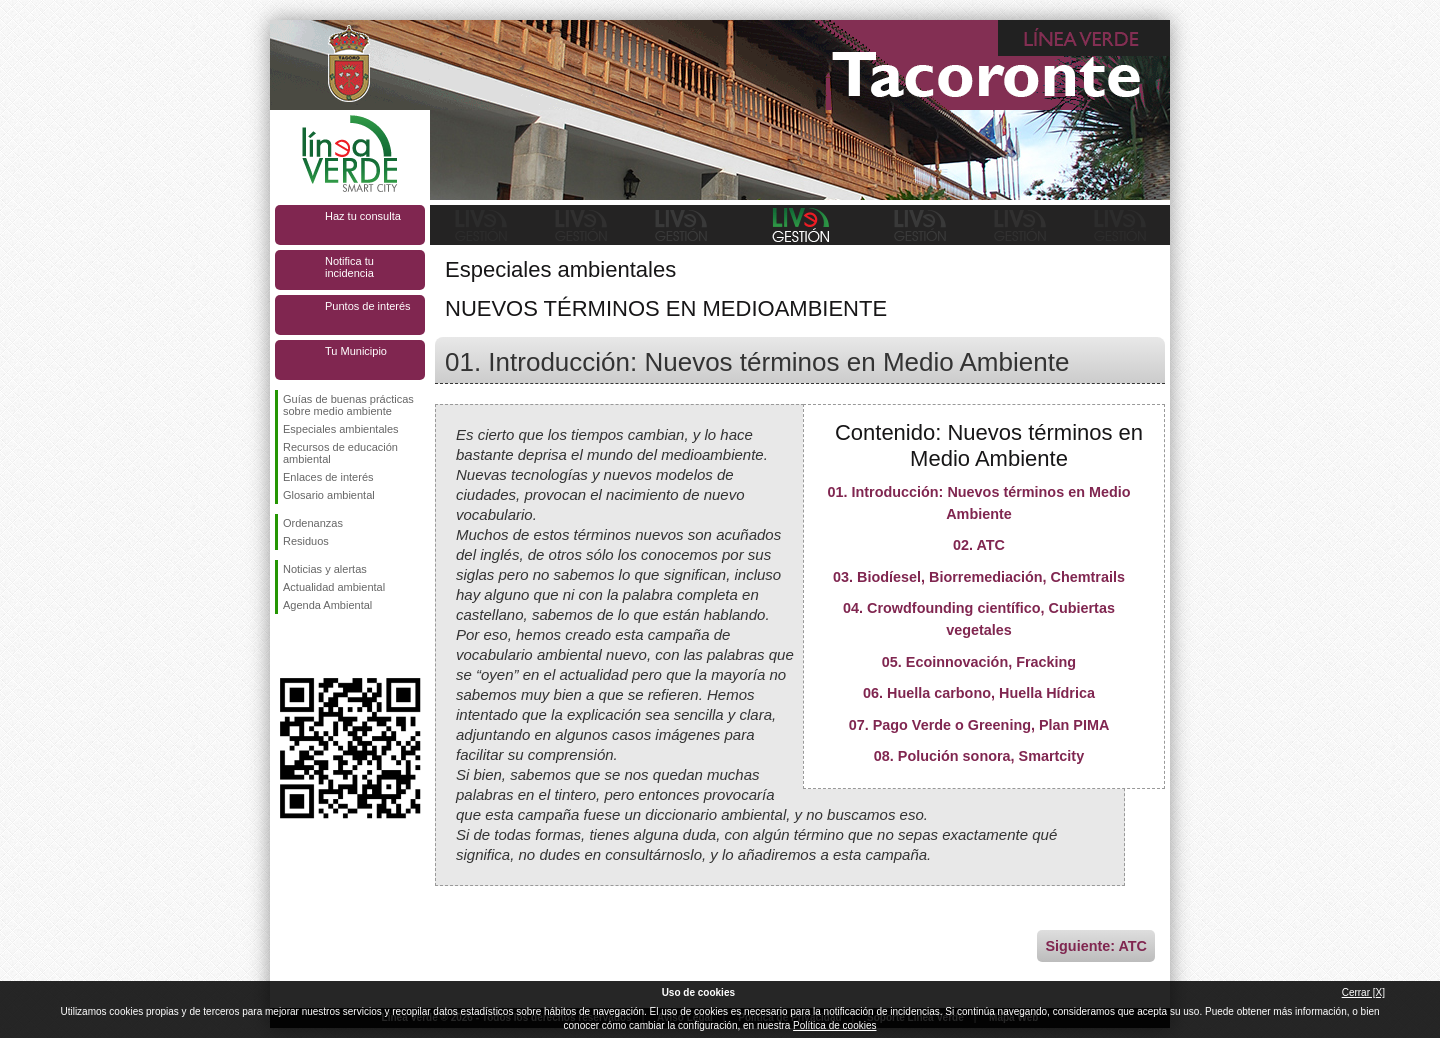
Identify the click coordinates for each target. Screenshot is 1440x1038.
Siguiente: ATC (1096, 946)
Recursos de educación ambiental (340, 453)
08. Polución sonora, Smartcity (979, 756)
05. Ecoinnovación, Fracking (979, 662)
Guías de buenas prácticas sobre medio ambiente (348, 405)
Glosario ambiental (329, 495)
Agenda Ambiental (327, 605)
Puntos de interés (368, 306)
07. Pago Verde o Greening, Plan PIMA (979, 725)
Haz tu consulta (363, 216)
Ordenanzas (313, 523)
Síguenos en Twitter (320, 646)
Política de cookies (834, 1025)
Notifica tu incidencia (349, 267)
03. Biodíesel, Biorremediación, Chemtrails (979, 577)
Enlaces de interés (328, 477)
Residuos (306, 541)
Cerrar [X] (1363, 992)
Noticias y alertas (325, 569)
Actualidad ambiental (334, 587)
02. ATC (979, 545)
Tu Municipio (356, 351)
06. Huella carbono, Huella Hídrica (979, 693)
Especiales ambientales (341, 429)
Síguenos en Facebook (287, 646)
